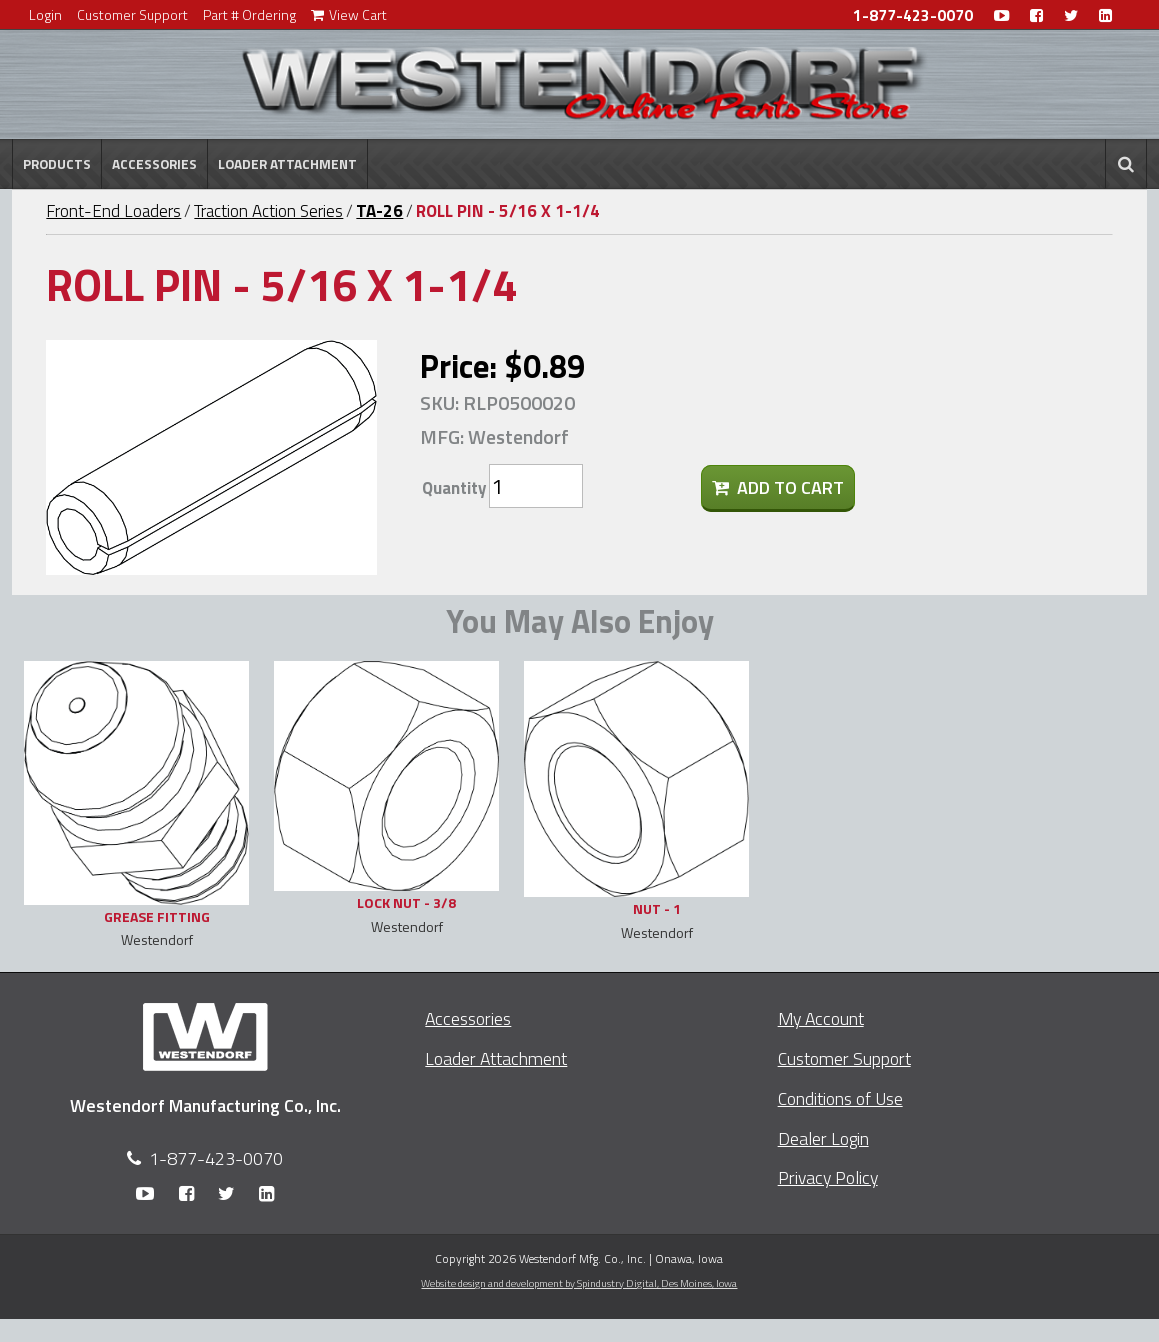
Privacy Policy (828, 1177)
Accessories (154, 164)
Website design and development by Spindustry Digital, (579, 1283)
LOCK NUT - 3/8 (406, 902)
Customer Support (132, 14)
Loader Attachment (287, 164)
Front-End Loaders (113, 211)
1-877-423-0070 (913, 15)
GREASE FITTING (157, 916)
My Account (821, 1018)
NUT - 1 (657, 908)
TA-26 (379, 211)
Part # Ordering (249, 14)
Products (57, 164)
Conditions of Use (840, 1098)
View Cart (349, 14)
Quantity (454, 488)
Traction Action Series (268, 211)
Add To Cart (778, 487)
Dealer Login (823, 1138)
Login (45, 14)
